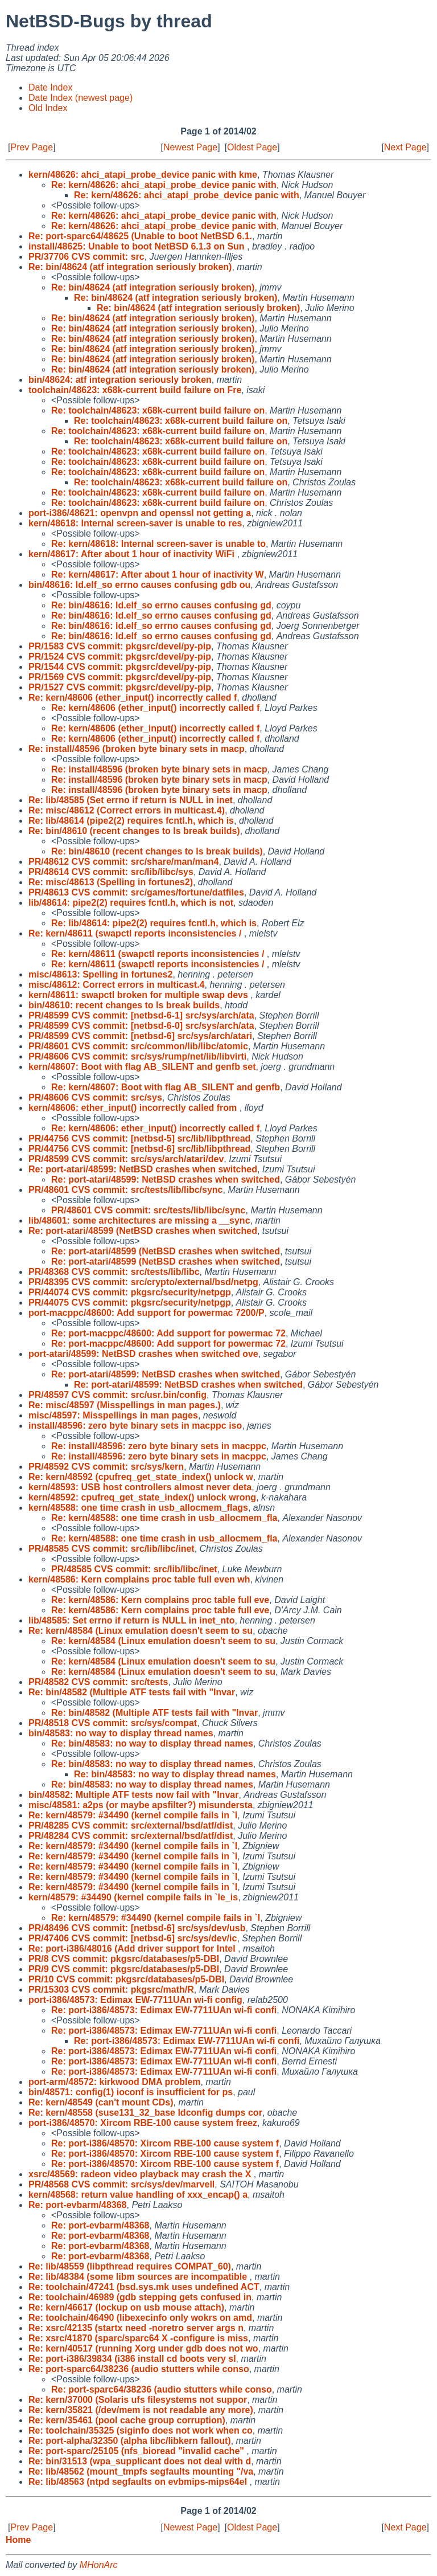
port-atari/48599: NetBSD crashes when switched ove (143, 1354)
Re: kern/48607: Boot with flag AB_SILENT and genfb (165, 1087)
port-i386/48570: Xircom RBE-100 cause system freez (142, 2123)
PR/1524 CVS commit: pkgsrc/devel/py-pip (119, 656)
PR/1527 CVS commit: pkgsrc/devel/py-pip (119, 687)
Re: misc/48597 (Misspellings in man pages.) (124, 1405)
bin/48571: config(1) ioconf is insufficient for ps (130, 2092)
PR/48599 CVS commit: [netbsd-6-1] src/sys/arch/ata (141, 1015)
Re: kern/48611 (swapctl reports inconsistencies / (136, 933)
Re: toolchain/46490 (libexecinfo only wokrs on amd (140, 2318)
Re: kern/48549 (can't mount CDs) (101, 2102)
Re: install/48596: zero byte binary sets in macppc (158, 1446)
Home (18, 2540)
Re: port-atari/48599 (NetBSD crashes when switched (142, 1231)
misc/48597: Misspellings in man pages (113, 1415)
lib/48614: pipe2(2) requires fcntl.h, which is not (130, 902)
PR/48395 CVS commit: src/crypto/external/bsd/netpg (143, 1282)
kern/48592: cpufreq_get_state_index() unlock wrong (142, 1497)
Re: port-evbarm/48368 (77, 2205)
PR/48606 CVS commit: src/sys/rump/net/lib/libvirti (137, 1056)
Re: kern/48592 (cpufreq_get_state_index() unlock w (140, 1477)
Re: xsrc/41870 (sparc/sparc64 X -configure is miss (138, 2338)
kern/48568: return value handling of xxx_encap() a (138, 2194)
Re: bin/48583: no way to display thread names (152, 1743)
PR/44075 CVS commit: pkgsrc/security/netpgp (129, 1302)
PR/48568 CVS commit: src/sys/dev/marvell (121, 2184)
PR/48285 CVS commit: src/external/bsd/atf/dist (130, 1825)
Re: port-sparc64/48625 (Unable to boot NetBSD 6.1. (140, 236)
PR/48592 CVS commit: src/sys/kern (106, 1466)
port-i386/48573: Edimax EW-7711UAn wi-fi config (135, 2000)
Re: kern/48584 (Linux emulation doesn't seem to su (140, 1630)
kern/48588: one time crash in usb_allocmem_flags (138, 1507)
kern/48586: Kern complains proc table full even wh (139, 1579)
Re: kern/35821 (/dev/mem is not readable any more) (140, 2410)
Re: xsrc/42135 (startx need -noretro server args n (136, 2328)
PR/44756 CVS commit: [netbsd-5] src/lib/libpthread (139, 1138)
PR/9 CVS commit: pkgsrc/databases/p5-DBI (123, 1969)
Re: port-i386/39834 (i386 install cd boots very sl (132, 2359)
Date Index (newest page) (80, 98)
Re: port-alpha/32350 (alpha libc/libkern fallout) (129, 2441)
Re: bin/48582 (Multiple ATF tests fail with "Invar (131, 1692)
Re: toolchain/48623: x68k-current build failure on (158, 410)
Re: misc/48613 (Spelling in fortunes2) (110, 882)
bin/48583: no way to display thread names (120, 1733)
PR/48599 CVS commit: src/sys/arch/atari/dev (126, 1159)
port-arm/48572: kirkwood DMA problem (114, 2082)
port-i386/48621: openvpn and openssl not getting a (139, 513)
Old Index (47, 108)
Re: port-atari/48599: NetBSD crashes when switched (142, 1169)
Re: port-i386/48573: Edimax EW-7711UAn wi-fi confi (164, 2010)
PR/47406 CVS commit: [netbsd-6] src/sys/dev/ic (132, 1938)
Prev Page (31, 147)
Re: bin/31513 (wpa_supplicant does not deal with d (139, 2461)
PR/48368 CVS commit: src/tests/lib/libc (114, 1272)
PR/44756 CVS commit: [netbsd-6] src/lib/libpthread (139, 1149)
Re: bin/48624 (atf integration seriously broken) (130, 267)
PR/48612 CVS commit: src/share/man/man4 (123, 861)
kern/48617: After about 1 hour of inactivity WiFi (132, 554)
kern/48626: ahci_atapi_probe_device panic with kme (142, 174)
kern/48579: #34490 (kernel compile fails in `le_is (133, 1897)
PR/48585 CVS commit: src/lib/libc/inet (111, 1548)
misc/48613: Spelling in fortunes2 (100, 974)
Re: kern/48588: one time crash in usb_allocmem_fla (164, 1518)
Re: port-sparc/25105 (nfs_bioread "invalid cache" (137, 2451)
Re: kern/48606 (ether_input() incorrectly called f (132, 697)
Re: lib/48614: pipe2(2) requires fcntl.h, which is (154, 923)
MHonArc (99, 2565)
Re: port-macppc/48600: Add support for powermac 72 (168, 1333)
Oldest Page (252, 147)
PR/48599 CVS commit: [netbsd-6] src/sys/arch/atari (140, 1036)
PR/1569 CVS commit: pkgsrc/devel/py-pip (119, 677)
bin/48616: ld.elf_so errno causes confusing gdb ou (139, 585)
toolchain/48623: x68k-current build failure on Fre (134, 390)
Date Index (50, 87)
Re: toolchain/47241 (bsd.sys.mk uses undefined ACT (143, 2287)
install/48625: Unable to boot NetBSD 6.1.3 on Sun (137, 246)
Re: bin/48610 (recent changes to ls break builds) (134, 831)
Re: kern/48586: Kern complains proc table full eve (160, 1600)
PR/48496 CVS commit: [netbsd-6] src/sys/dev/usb (136, 1928)
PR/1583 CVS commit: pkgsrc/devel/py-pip (119, 646)
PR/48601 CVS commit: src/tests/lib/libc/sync (125, 1190)
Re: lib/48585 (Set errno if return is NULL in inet (130, 800)
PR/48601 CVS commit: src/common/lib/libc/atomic (138, 1046)
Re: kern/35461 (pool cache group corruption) (126, 2420)
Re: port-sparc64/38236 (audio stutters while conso (138, 2369)
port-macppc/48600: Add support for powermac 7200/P (146, 1313)
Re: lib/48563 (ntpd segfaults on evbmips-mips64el (139, 2482)
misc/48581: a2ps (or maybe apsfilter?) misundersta (140, 1805)
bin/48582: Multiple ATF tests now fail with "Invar (133, 1795)
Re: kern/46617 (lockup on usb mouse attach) (126, 2307)
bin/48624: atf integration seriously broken (120, 380)
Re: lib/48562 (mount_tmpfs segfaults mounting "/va (140, 2471)
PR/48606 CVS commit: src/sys (95, 1097)
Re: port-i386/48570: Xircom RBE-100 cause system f (165, 2143)
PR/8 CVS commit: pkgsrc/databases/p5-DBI (123, 1959)
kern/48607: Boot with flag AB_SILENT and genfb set (141, 1067)
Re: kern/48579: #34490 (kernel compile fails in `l (132, 1815)
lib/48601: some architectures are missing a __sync (139, 1220)
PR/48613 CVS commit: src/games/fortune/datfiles (136, 892)
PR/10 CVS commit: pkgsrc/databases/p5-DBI (126, 1979)
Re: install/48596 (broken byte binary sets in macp (136, 749)
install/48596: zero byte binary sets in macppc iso (135, 1425)
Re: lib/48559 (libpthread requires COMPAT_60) (129, 2266)
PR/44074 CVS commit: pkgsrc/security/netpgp (129, 1292)
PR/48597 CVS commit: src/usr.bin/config (117, 1395)
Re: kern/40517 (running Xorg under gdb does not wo (143, 2348)
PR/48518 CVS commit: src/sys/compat (112, 1723)
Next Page (405, 147)
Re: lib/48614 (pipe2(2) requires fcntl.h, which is (131, 820)
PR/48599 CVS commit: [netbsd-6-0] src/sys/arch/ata (141, 1026)
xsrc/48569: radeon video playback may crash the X (141, 2174)
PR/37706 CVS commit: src (86, 256)
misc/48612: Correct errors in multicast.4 (116, 984)
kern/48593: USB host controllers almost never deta (140, 1487)
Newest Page (190, 147)
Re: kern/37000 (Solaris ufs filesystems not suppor (137, 2400)
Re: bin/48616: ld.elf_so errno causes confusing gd (161, 605)
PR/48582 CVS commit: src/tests (98, 1682)
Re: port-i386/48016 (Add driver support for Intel (133, 1948)
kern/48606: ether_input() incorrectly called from (134, 1108)
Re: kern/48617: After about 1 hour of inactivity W (157, 574)
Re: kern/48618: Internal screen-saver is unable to (158, 544)
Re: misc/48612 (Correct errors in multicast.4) (126, 810)
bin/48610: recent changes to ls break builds (124, 1005)
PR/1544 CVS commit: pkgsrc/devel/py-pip (119, 667)
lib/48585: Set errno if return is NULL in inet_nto (131, 1620)
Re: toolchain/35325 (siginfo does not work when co (140, 2430)
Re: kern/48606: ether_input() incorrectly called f (155, 1128)
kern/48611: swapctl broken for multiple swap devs (139, 995)
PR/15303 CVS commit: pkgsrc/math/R (111, 1989)
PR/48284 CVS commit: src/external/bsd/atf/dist (130, 1836)
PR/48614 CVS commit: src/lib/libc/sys (110, 872)
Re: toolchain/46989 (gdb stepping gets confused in (140, 2297)
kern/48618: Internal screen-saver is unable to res (135, 523)
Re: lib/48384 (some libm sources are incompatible (139, 2276)
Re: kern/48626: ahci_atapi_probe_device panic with (164, 185)
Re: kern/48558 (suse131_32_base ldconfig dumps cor (145, 2112)
